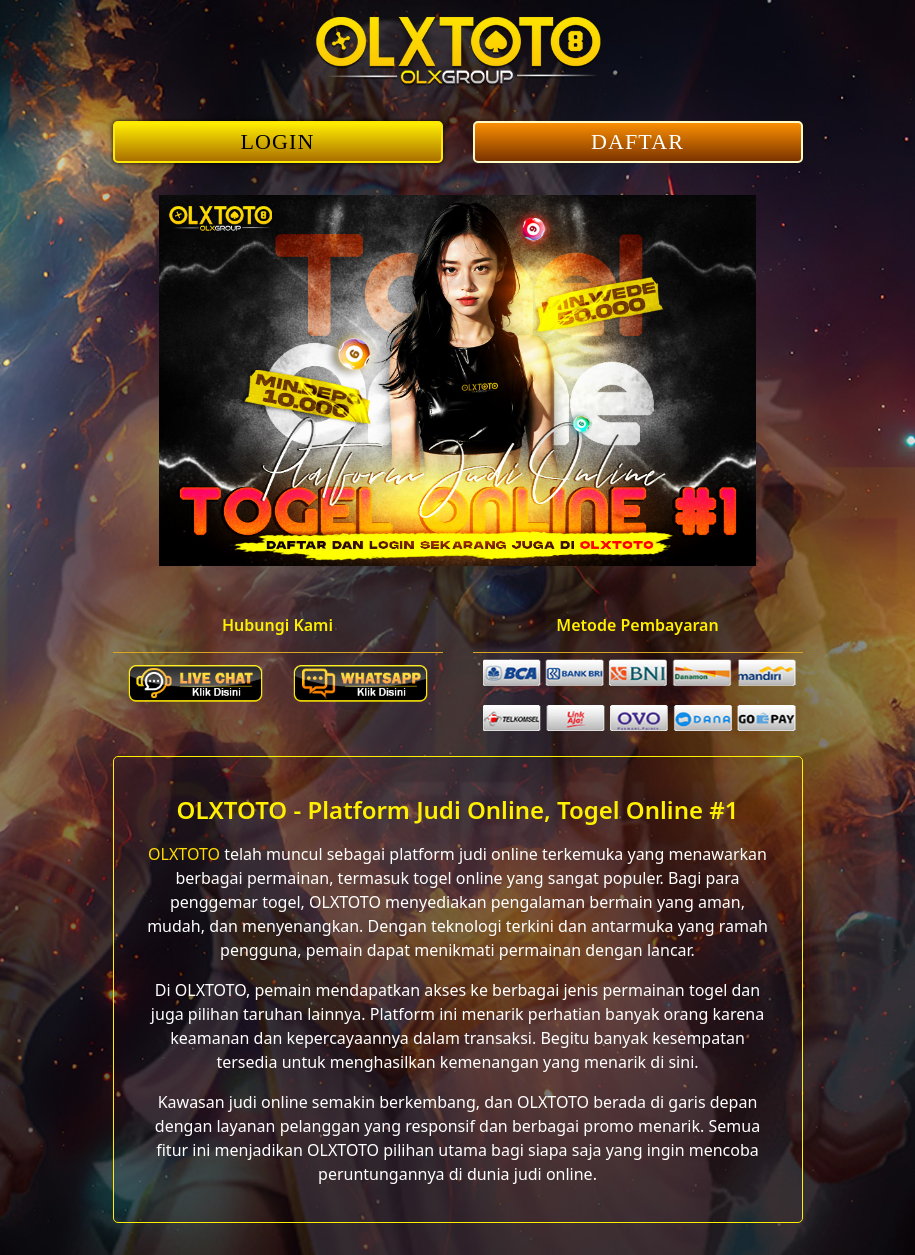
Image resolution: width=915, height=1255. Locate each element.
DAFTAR (637, 141)
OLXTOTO (184, 854)
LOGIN (278, 141)
